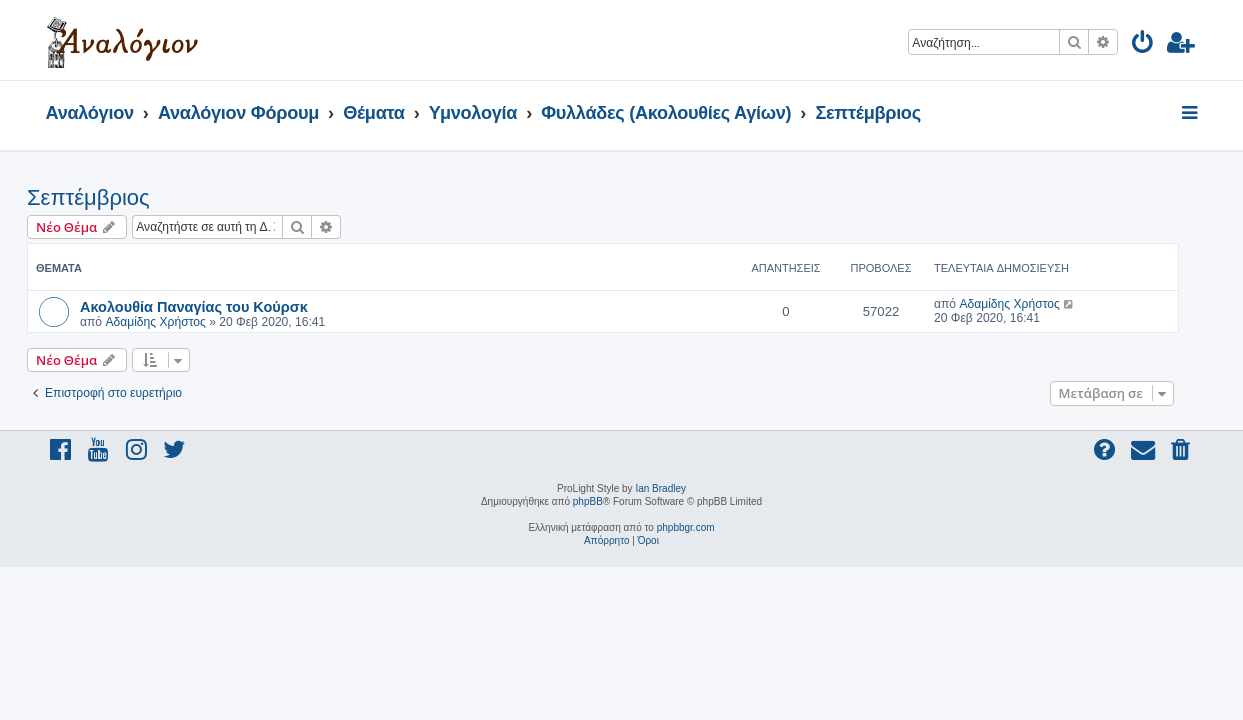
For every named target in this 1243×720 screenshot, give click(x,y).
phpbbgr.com (686, 527)
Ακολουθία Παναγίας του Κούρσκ (213, 306)
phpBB (588, 501)
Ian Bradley (660, 488)
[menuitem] (1143, 45)
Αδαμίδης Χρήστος (174, 322)
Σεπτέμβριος (107, 197)
